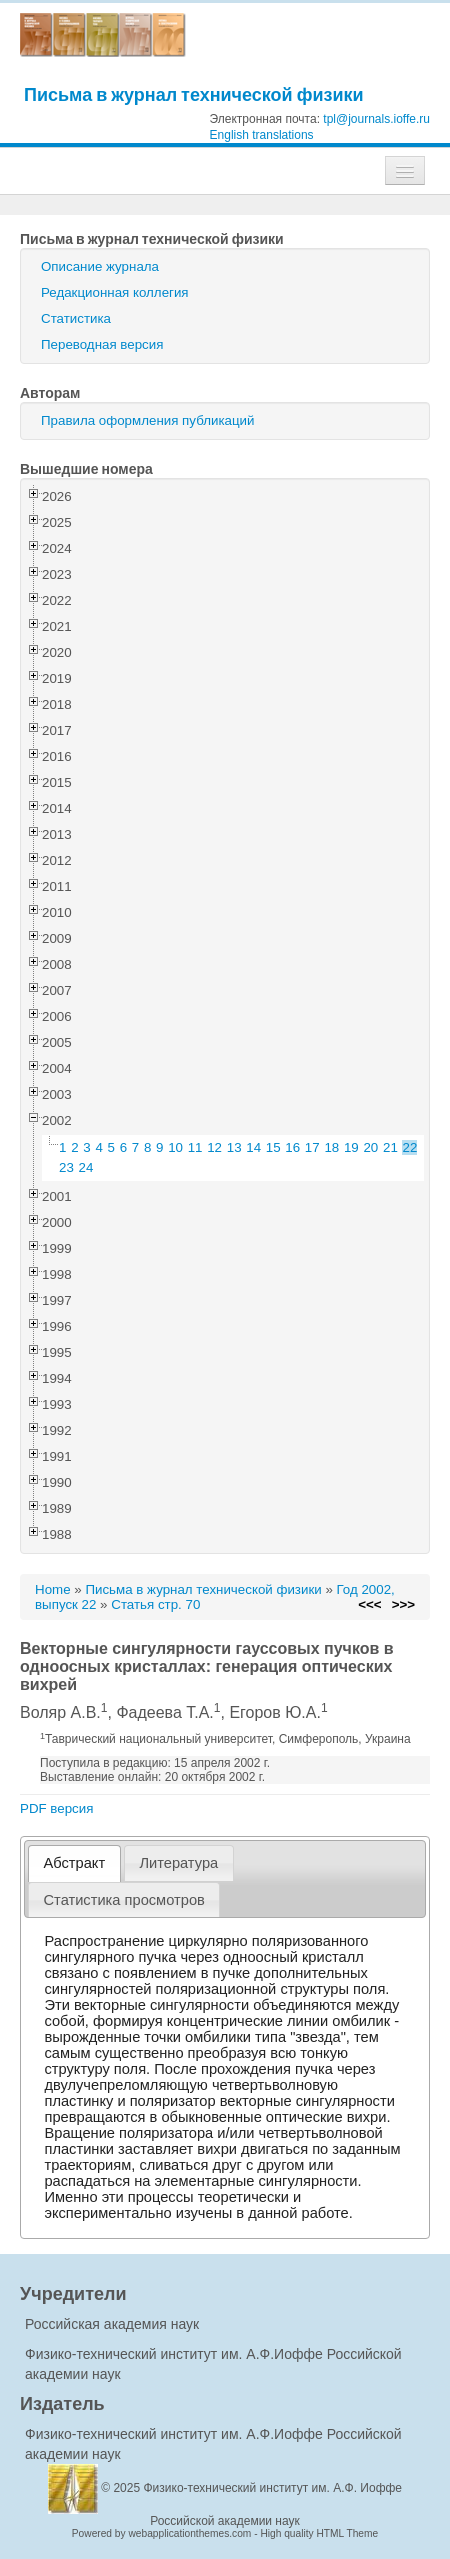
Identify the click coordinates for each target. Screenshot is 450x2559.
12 (214, 1147)
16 (292, 1147)
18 (331, 1147)
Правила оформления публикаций (147, 420)
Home (53, 1589)
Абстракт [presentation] (75, 1863)
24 (86, 1167)
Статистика (76, 318)
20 (370, 1147)
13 (234, 1147)
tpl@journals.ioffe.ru (376, 119)
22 (410, 1147)
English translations (262, 135)
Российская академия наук (112, 2324)
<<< (369, 1604)
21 (390, 1147)
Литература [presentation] (178, 1863)
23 (66, 1167)
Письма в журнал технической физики (194, 94)
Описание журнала (100, 266)
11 (195, 1147)
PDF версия (56, 1808)
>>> (403, 1604)
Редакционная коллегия (115, 292)
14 (253, 1147)
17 (312, 1147)
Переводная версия (102, 344)
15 (273, 1147)
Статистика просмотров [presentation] (124, 1900)
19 (351, 1147)
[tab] (74, 1863)
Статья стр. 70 (155, 1604)
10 (175, 1147)
